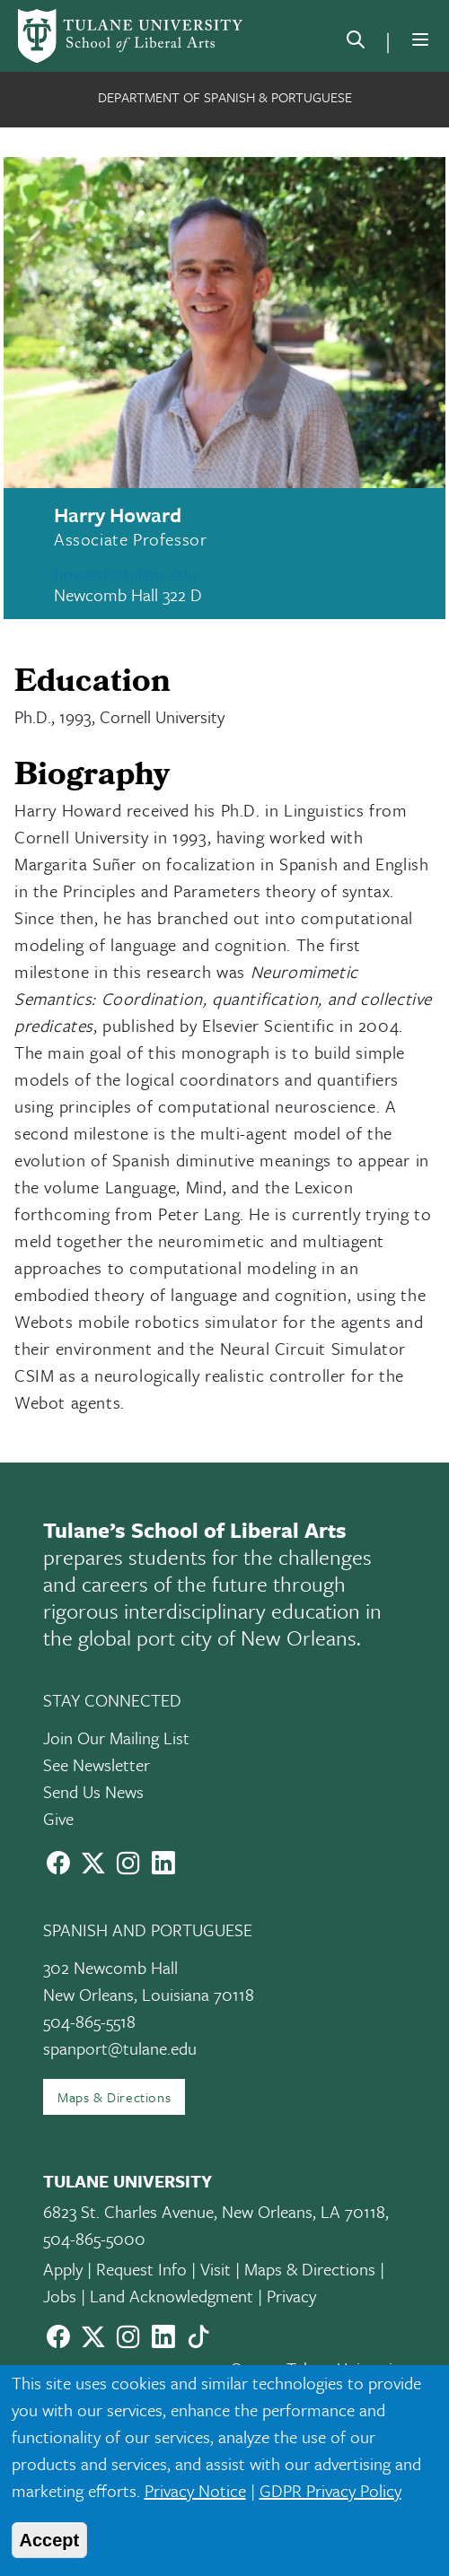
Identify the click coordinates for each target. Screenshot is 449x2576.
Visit (215, 2269)
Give (58, 1818)
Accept (50, 2540)
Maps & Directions (114, 2097)
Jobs (59, 2295)
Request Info (141, 2269)
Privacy (291, 2295)
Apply (63, 2269)
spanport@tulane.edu (120, 2048)
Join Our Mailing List (116, 1737)
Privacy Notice (195, 2490)
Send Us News (93, 1791)
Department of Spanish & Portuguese (225, 97)
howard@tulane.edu (125, 574)
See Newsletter (96, 1764)
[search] (355, 43)
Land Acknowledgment (171, 2295)
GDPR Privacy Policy (330, 2490)
